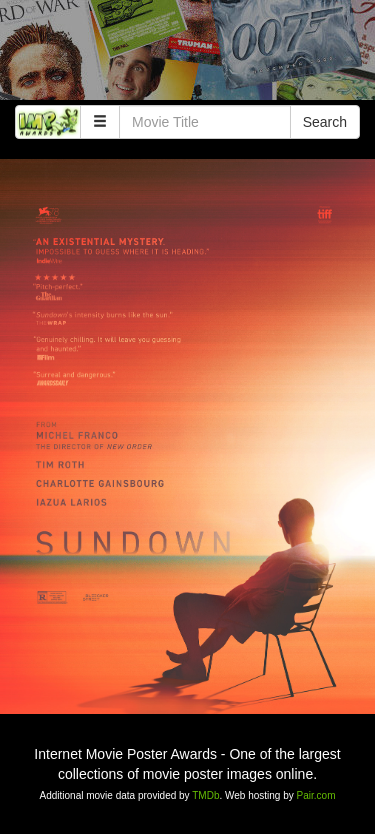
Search (325, 122)
